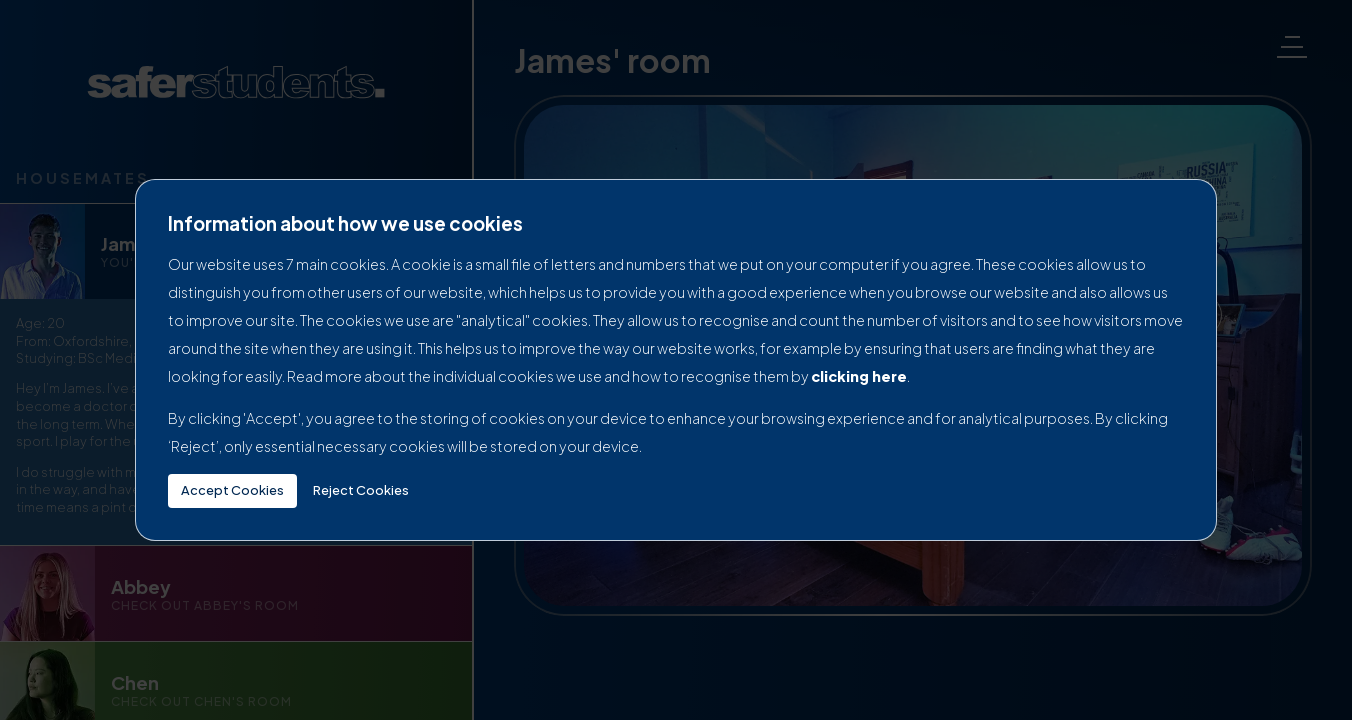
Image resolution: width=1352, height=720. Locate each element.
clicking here (859, 376)
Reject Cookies (361, 490)
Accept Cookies (232, 490)
